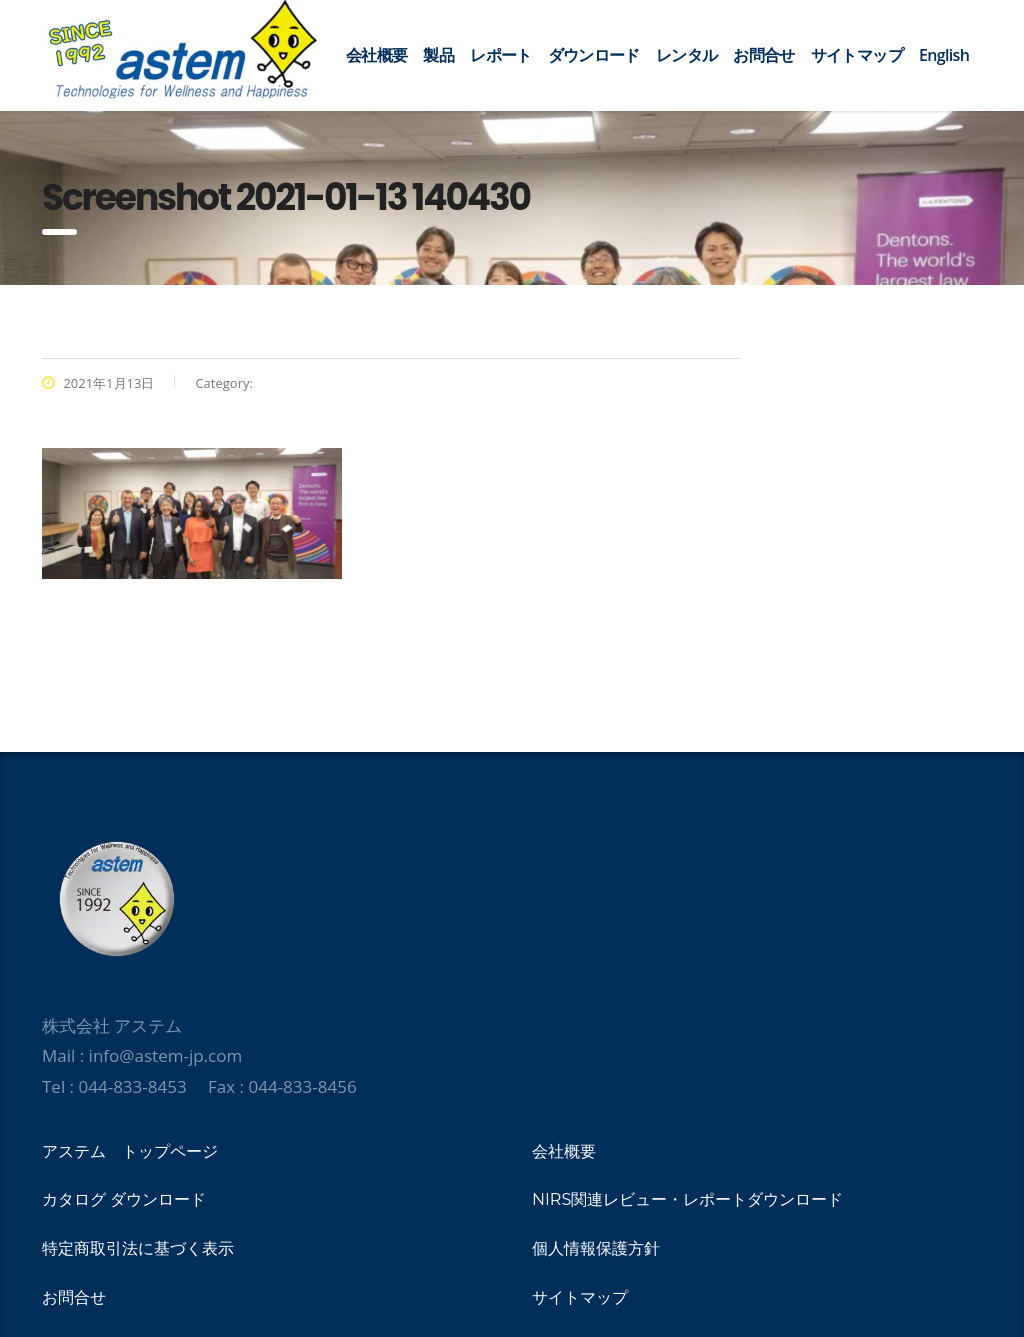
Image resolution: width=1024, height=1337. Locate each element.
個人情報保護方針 (596, 1248)
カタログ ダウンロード (124, 1199)
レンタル (686, 55)
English (944, 55)
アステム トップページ (130, 1151)
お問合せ (763, 55)
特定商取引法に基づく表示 (138, 1248)
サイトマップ (857, 55)
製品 (438, 55)
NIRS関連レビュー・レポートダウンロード (687, 1199)
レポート (500, 55)
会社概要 (376, 55)
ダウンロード (594, 55)
